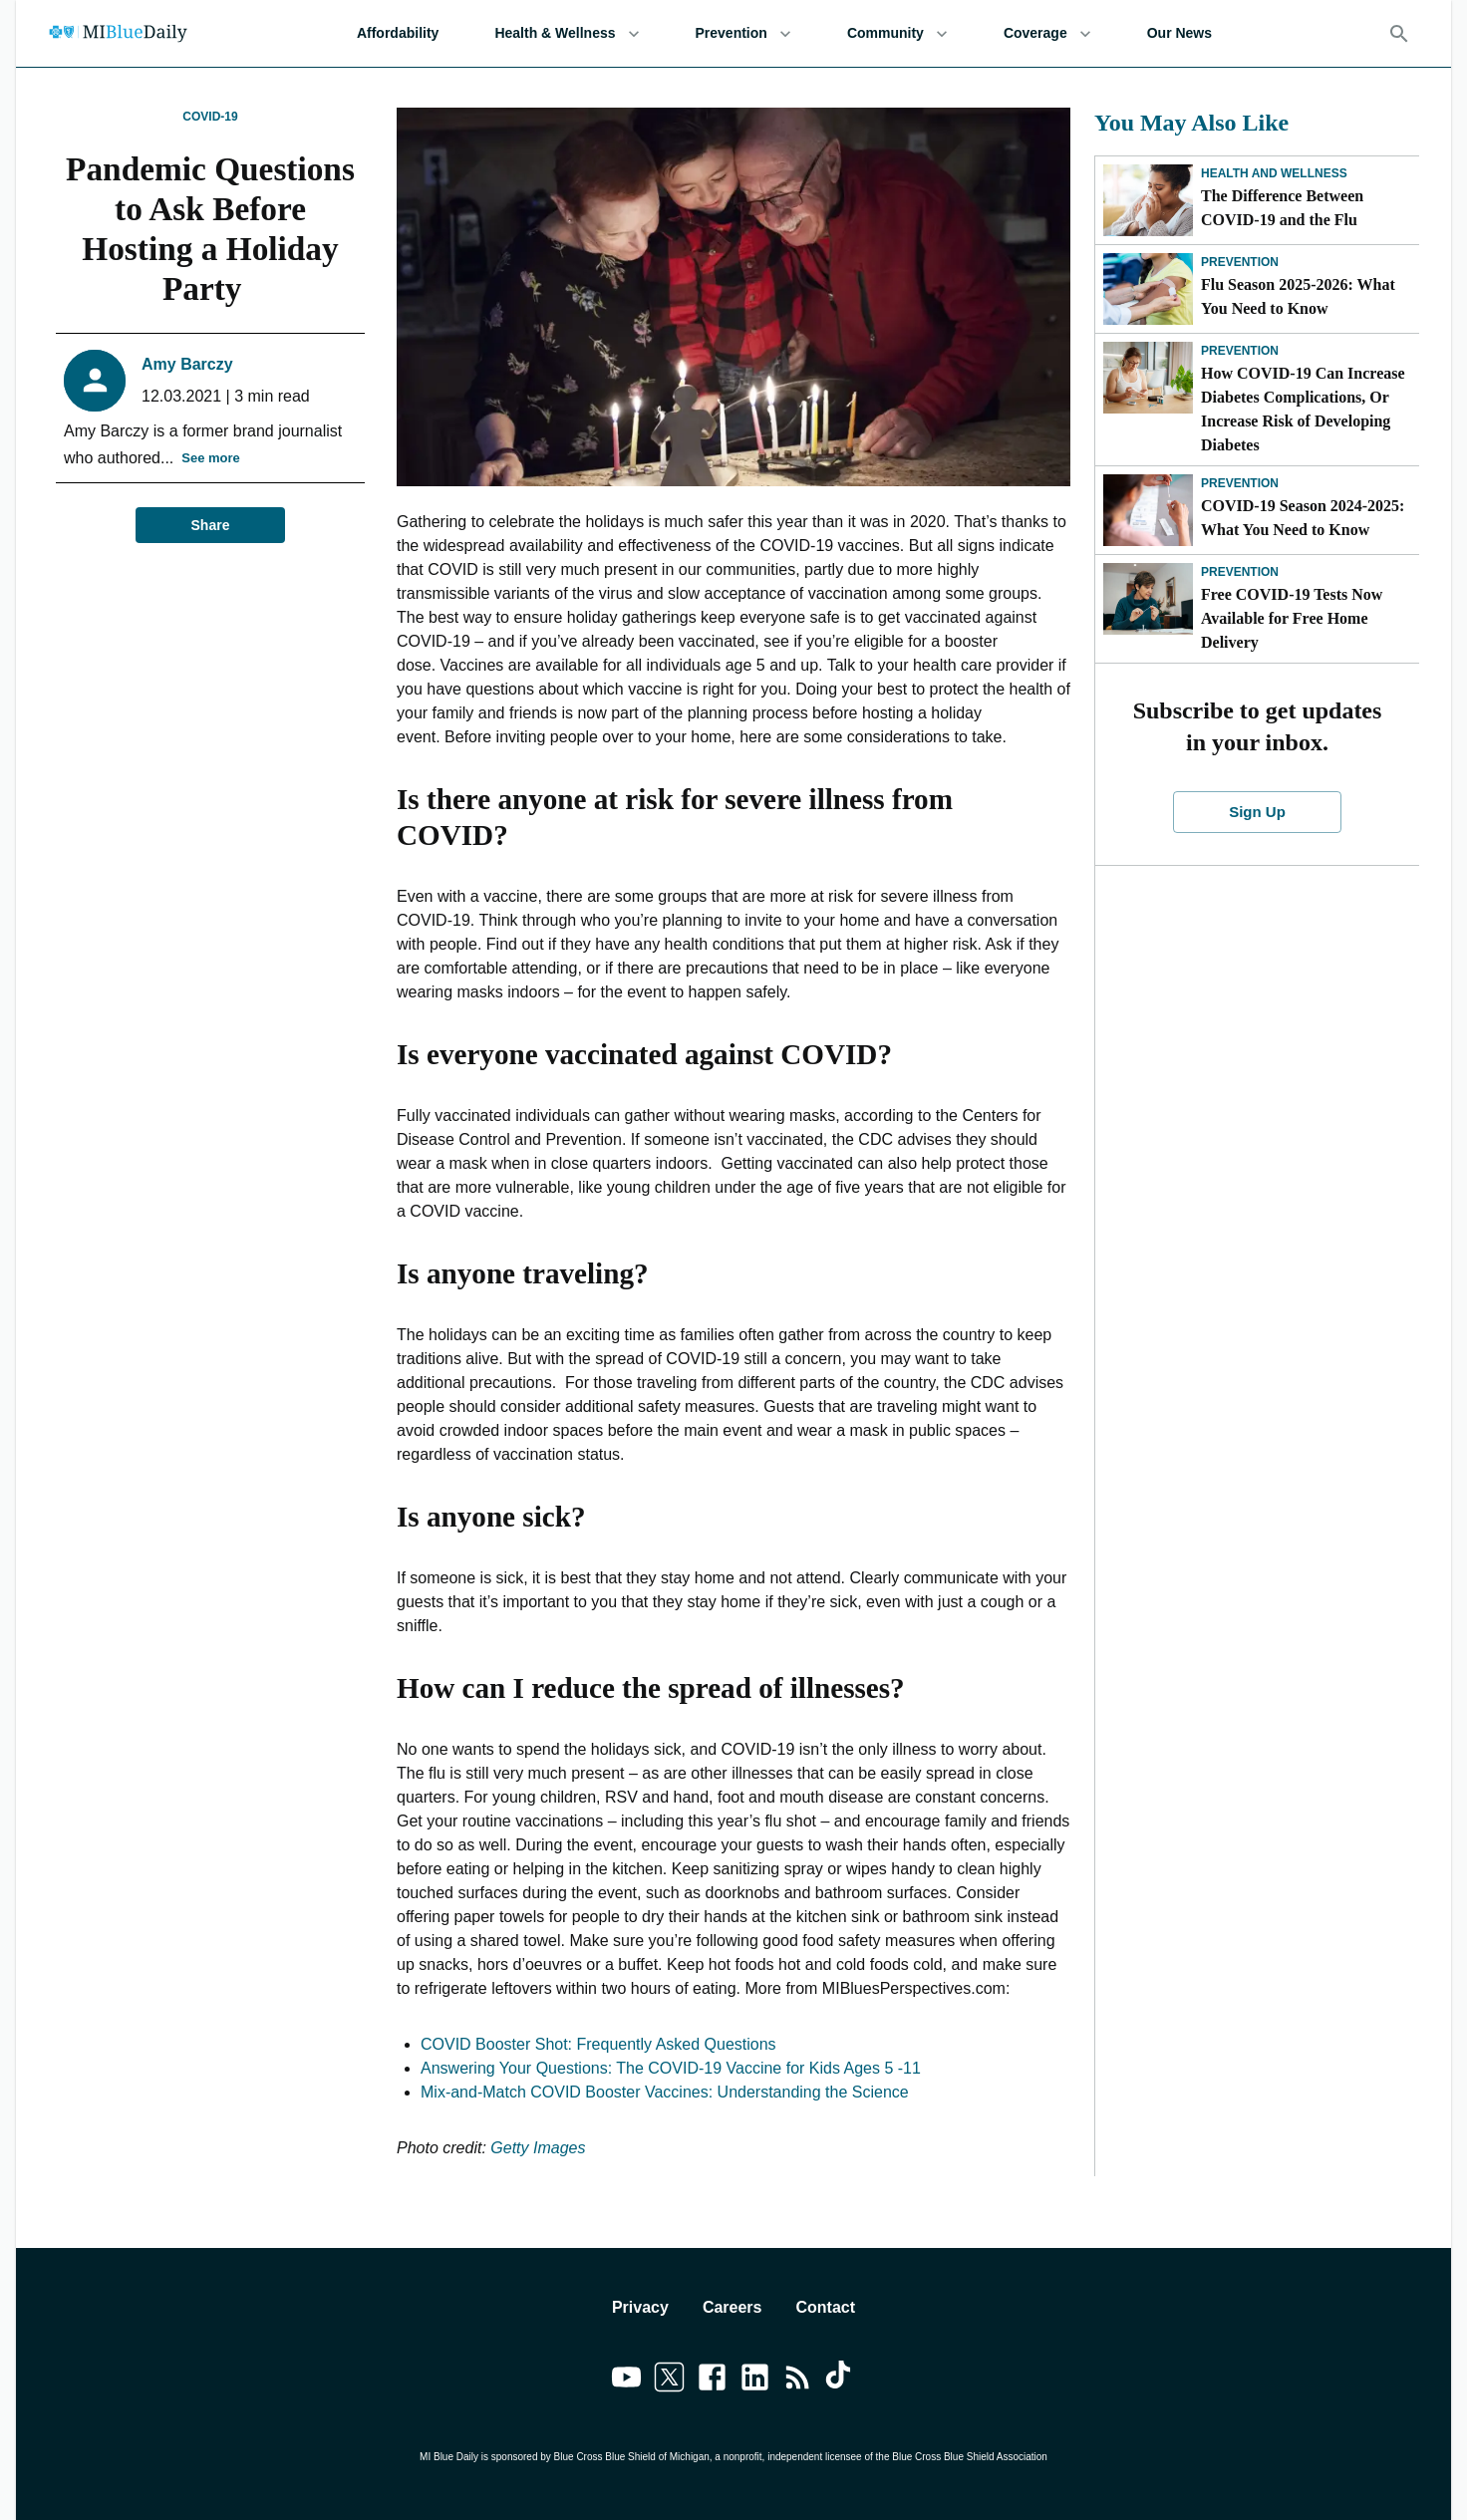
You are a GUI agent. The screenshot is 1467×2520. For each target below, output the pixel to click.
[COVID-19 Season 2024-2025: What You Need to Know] (1148, 510)
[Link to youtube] (626, 2380)
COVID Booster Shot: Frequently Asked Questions (598, 2044)
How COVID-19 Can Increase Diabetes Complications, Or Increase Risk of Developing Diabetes (1303, 409)
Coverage (1047, 33)
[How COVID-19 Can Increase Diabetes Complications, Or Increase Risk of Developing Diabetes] (1148, 378)
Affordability (397, 33)
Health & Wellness (566, 33)
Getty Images (537, 2147)
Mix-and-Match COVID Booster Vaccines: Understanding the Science (665, 2092)
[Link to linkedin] (754, 2380)
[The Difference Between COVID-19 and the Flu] (1148, 200)
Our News (1179, 33)
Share (210, 525)
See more (210, 458)
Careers (732, 2307)
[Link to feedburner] (797, 2380)
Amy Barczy (187, 364)
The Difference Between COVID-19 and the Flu (1282, 207)
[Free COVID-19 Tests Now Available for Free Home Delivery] (1148, 599)
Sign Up (1257, 812)
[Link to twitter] (669, 2380)
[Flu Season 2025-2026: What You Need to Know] (1148, 289)
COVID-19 (209, 117)
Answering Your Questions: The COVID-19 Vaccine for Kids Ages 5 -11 (671, 2068)
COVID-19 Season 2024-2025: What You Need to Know (1302, 517)
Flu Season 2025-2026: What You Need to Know (1298, 296)
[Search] (1399, 34)
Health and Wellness (1274, 173)
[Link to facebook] (712, 2380)
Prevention (743, 33)
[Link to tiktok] (840, 2380)
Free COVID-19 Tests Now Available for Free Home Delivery (1291, 618)
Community (897, 33)
